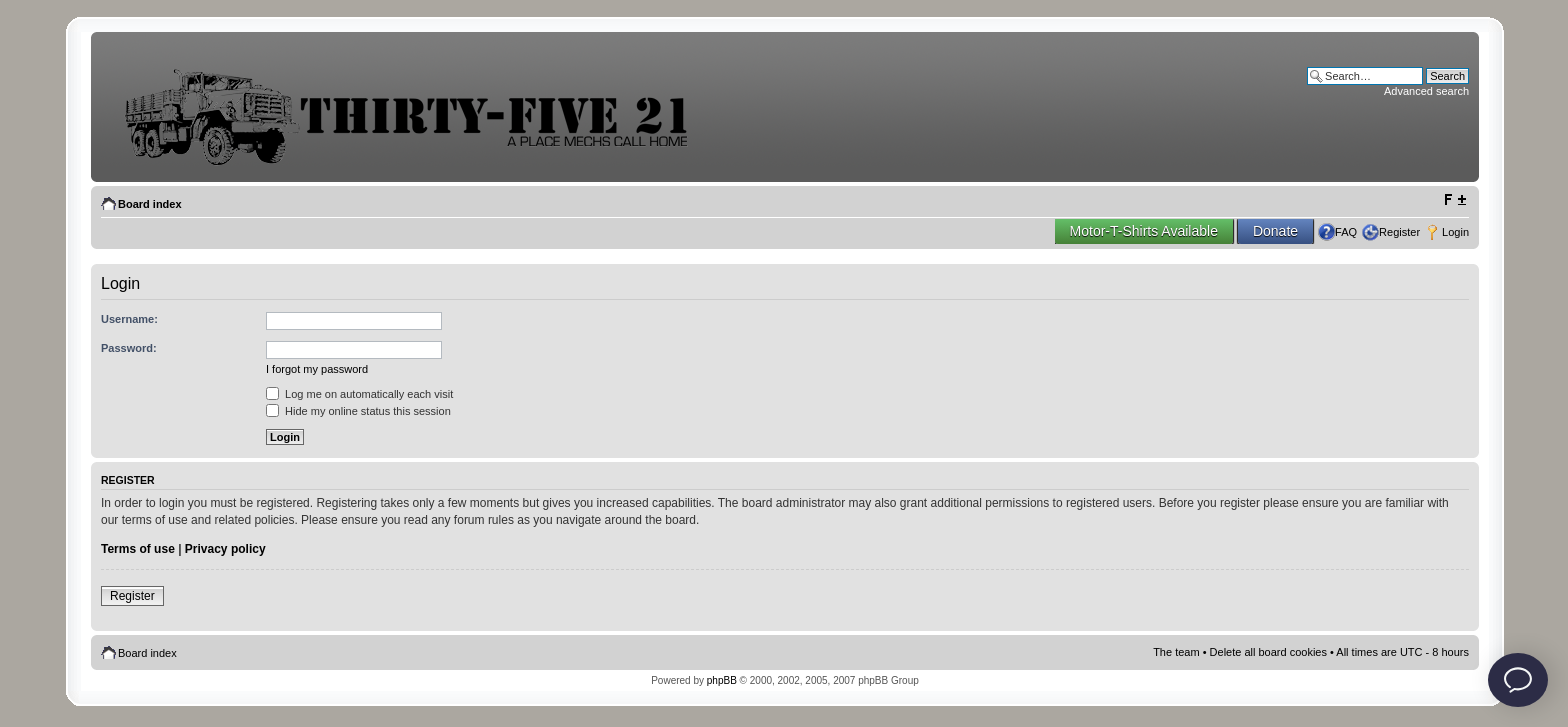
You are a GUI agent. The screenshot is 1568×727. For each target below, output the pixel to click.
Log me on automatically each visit (359, 394)
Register (1399, 232)
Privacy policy (225, 549)
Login (1455, 232)
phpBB (722, 680)
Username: (129, 319)
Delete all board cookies (1268, 652)
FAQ (1346, 232)
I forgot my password (317, 369)
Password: (129, 348)
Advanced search (1426, 91)
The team (1176, 652)
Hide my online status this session (358, 411)
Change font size (1454, 200)
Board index (150, 204)
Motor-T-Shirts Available (1144, 231)
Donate (1275, 231)
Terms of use (138, 549)
